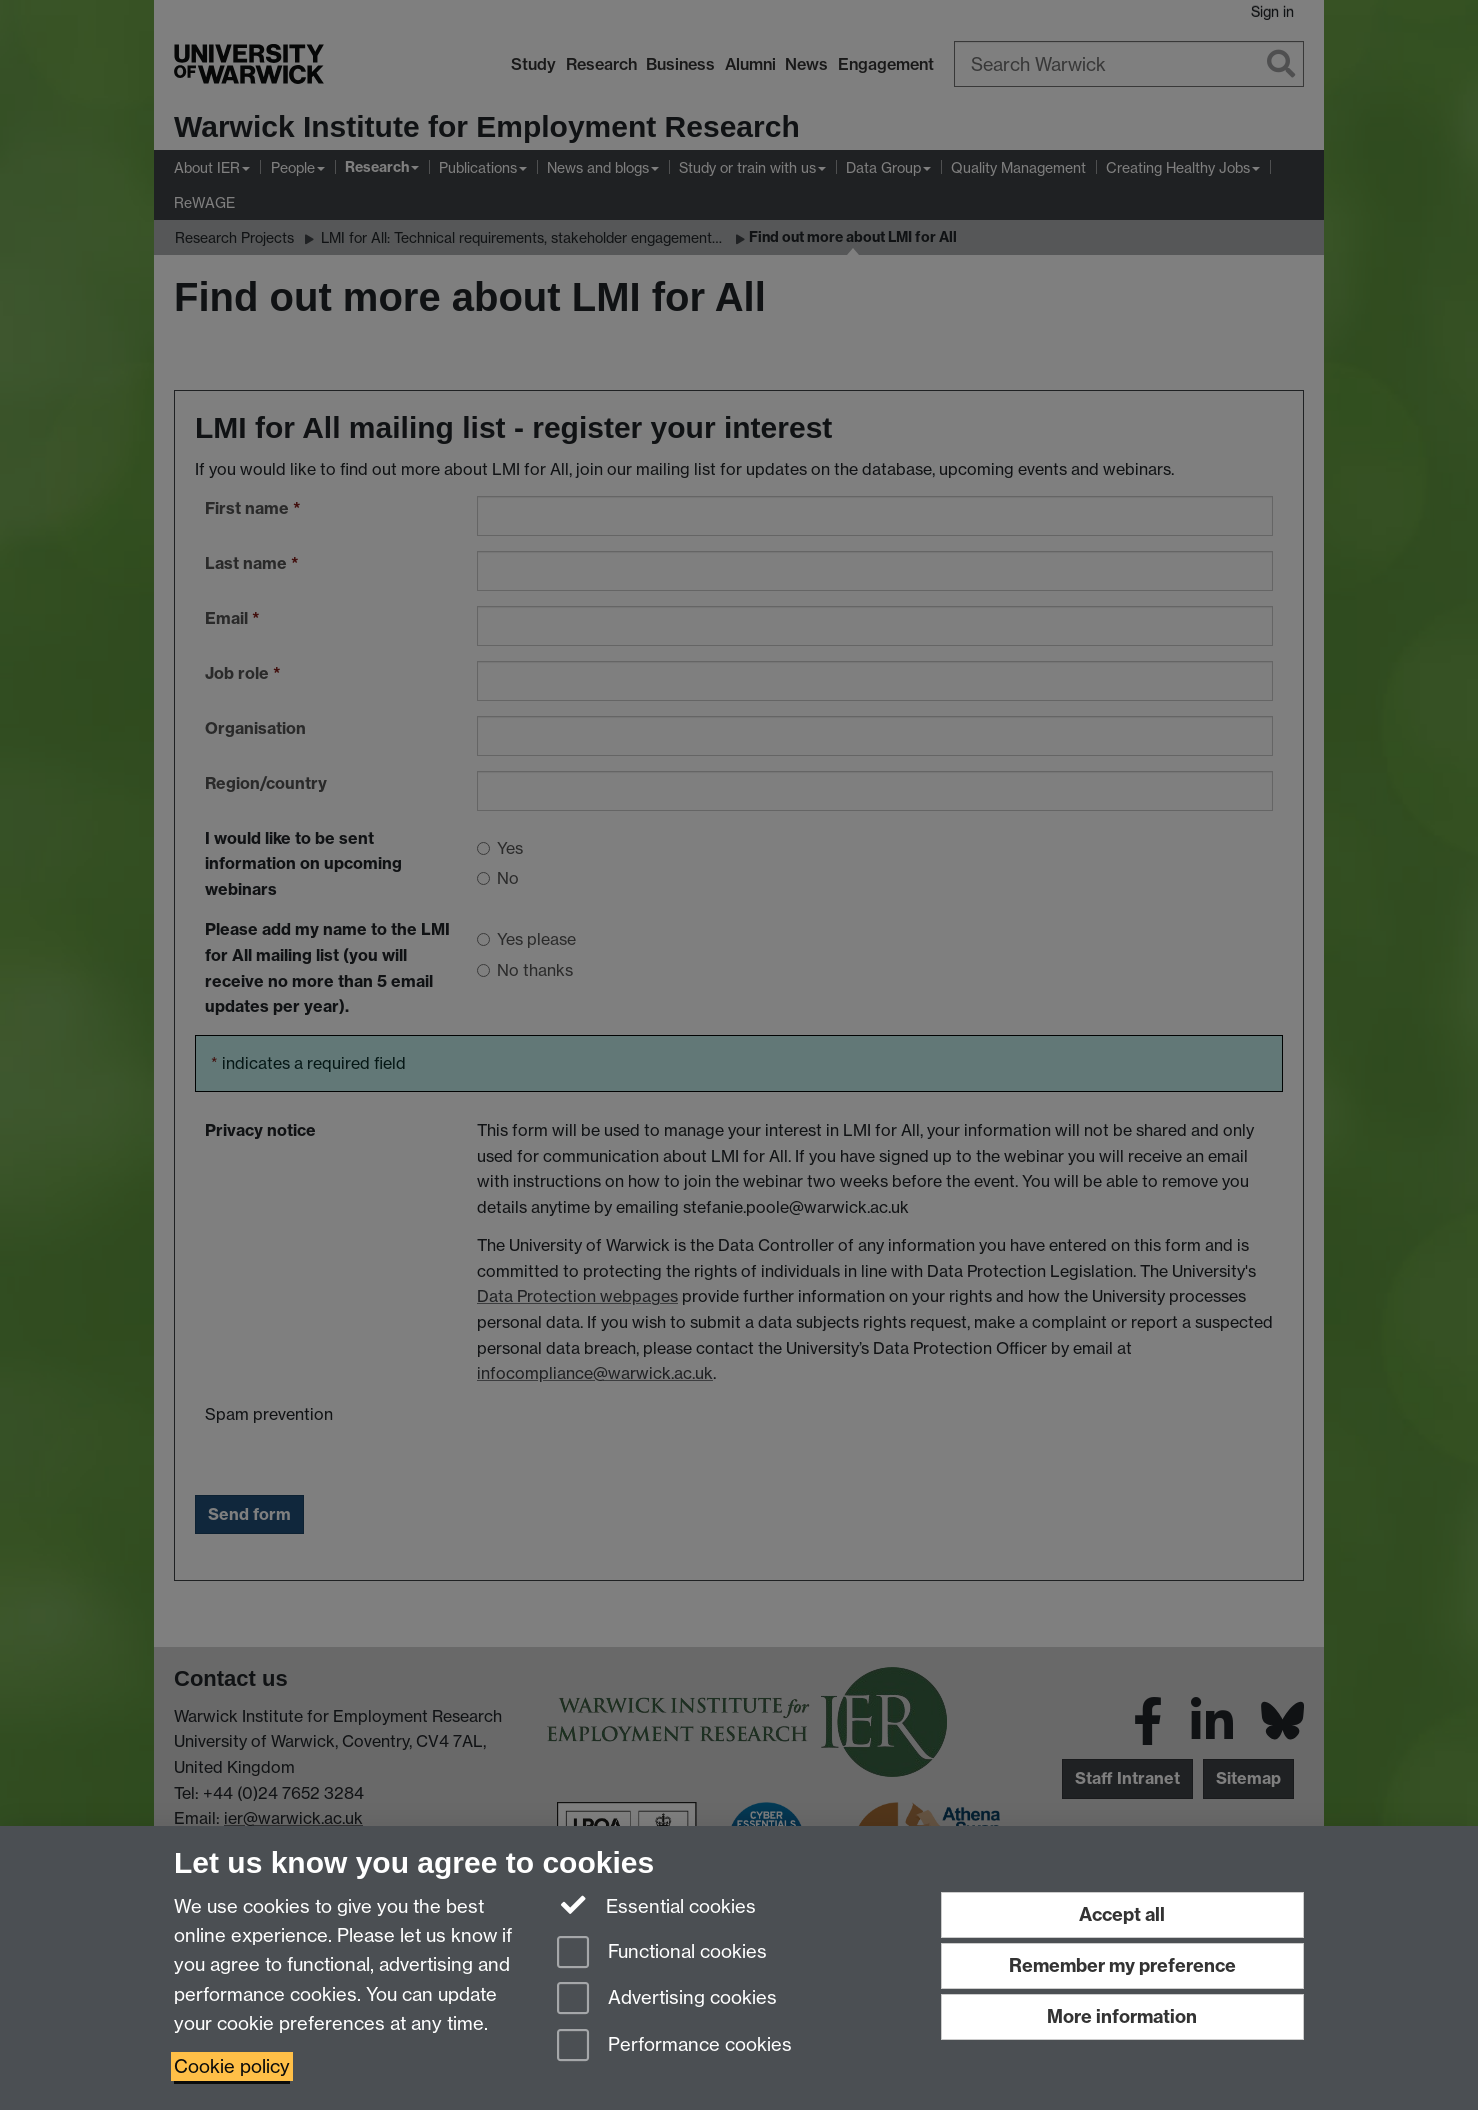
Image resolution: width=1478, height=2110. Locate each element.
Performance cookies (674, 2046)
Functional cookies (662, 1953)
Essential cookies (656, 1905)
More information (1122, 2016)
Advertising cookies (667, 1999)
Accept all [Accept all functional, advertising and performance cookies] (1122, 1914)
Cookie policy (232, 2066)
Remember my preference (1122, 1965)
